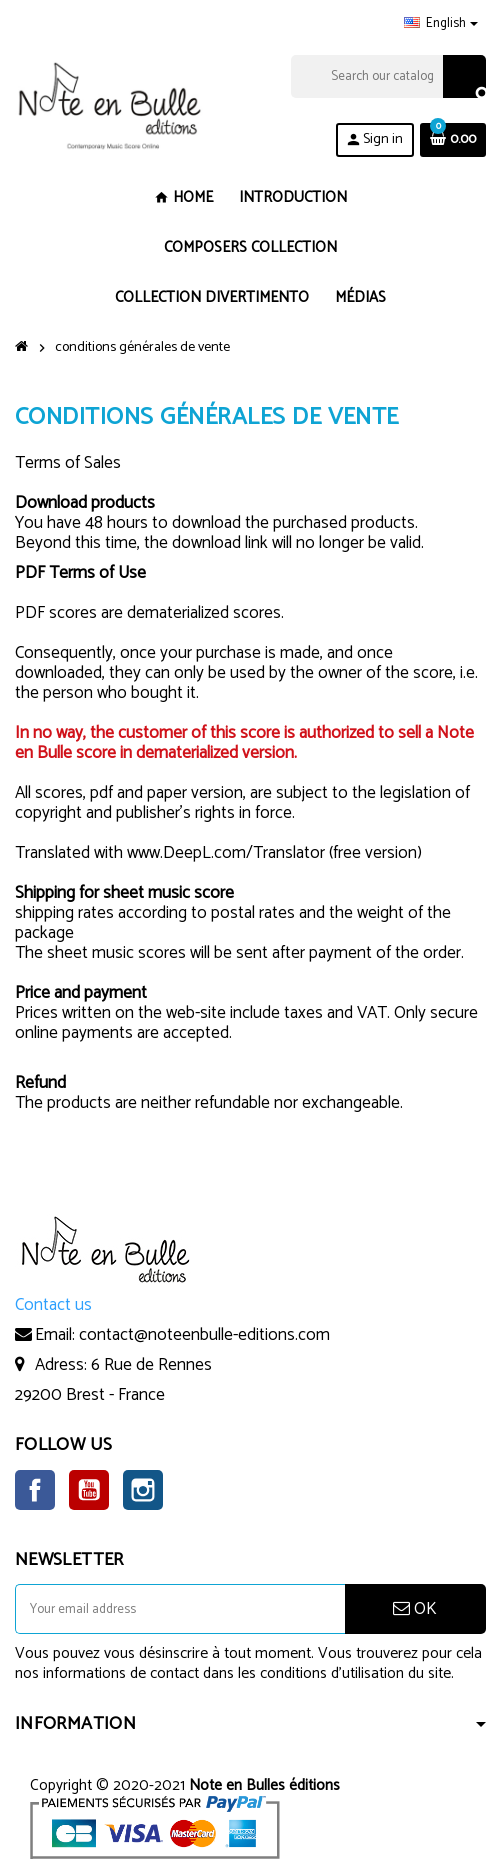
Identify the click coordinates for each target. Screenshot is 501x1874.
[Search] (388, 76)
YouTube (89, 1490)
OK (415, 1609)
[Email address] (180, 1609)
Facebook (35, 1490)
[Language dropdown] (441, 24)
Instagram (143, 1490)
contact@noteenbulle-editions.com (204, 1335)
